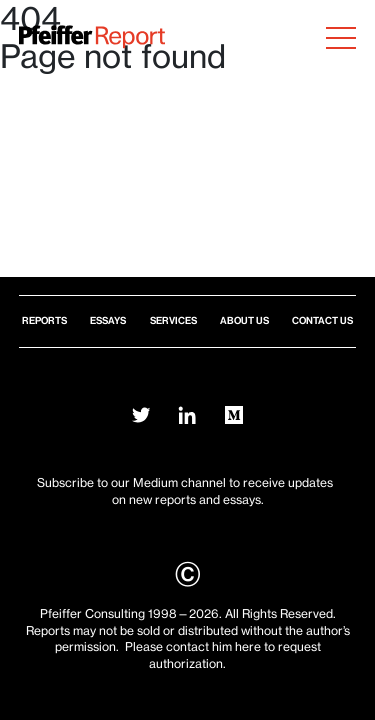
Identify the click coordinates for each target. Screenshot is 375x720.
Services (173, 320)
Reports (44, 320)
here (248, 646)
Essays (108, 320)
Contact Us (322, 320)
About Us (244, 320)
